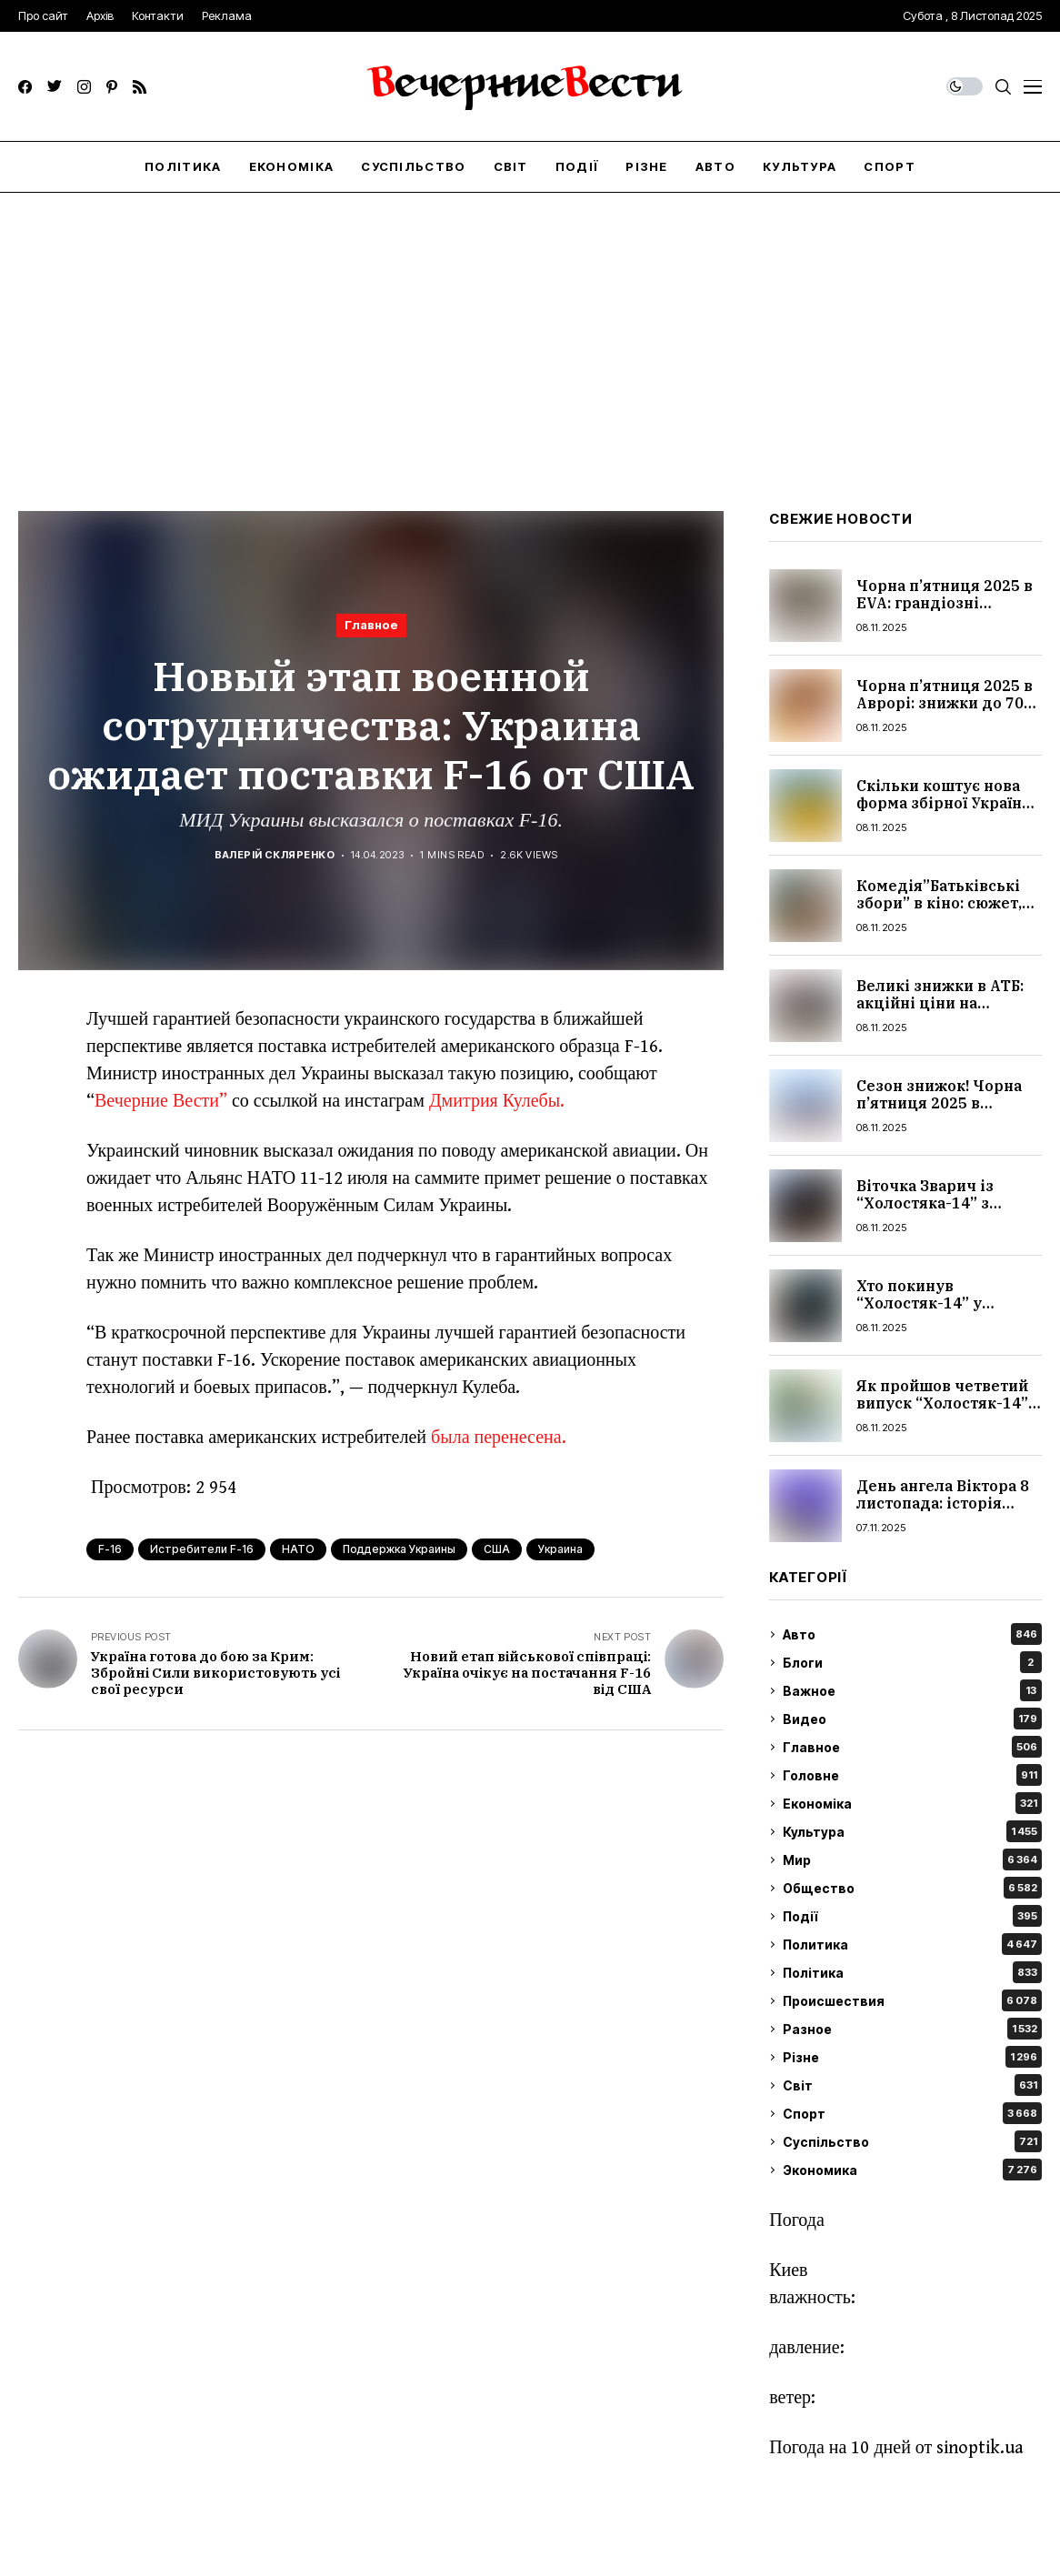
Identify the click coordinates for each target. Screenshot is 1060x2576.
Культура (912, 1831)
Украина (560, 1549)
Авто (912, 1634)
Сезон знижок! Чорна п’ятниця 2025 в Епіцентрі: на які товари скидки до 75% (943, 1112)
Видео (912, 1718)
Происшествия (912, 2000)
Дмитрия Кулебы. (497, 1101)
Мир (912, 1859)
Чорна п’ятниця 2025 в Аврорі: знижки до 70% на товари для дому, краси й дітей (946, 712)
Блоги (912, 1662)
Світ (912, 2085)
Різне (912, 2057)
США (497, 1549)
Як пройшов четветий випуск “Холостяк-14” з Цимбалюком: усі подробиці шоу (948, 1412)
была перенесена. (498, 1438)
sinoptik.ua (980, 2448)
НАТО (298, 1549)
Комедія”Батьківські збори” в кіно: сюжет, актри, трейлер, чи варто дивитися (939, 912)
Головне (912, 1775)
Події (912, 1916)
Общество (912, 1888)
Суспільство (912, 2141)
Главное (371, 624)
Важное (912, 1690)
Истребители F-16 (202, 1549)
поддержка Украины (399, 1549)
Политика (912, 1944)
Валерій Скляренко (275, 855)
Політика (912, 1972)
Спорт (912, 2113)
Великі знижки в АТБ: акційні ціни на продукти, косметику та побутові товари (940, 1012)
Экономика (912, 2169)
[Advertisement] (530, 329)
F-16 (110, 1549)
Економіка (912, 1803)
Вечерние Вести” (161, 1101)
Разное (912, 2029)
